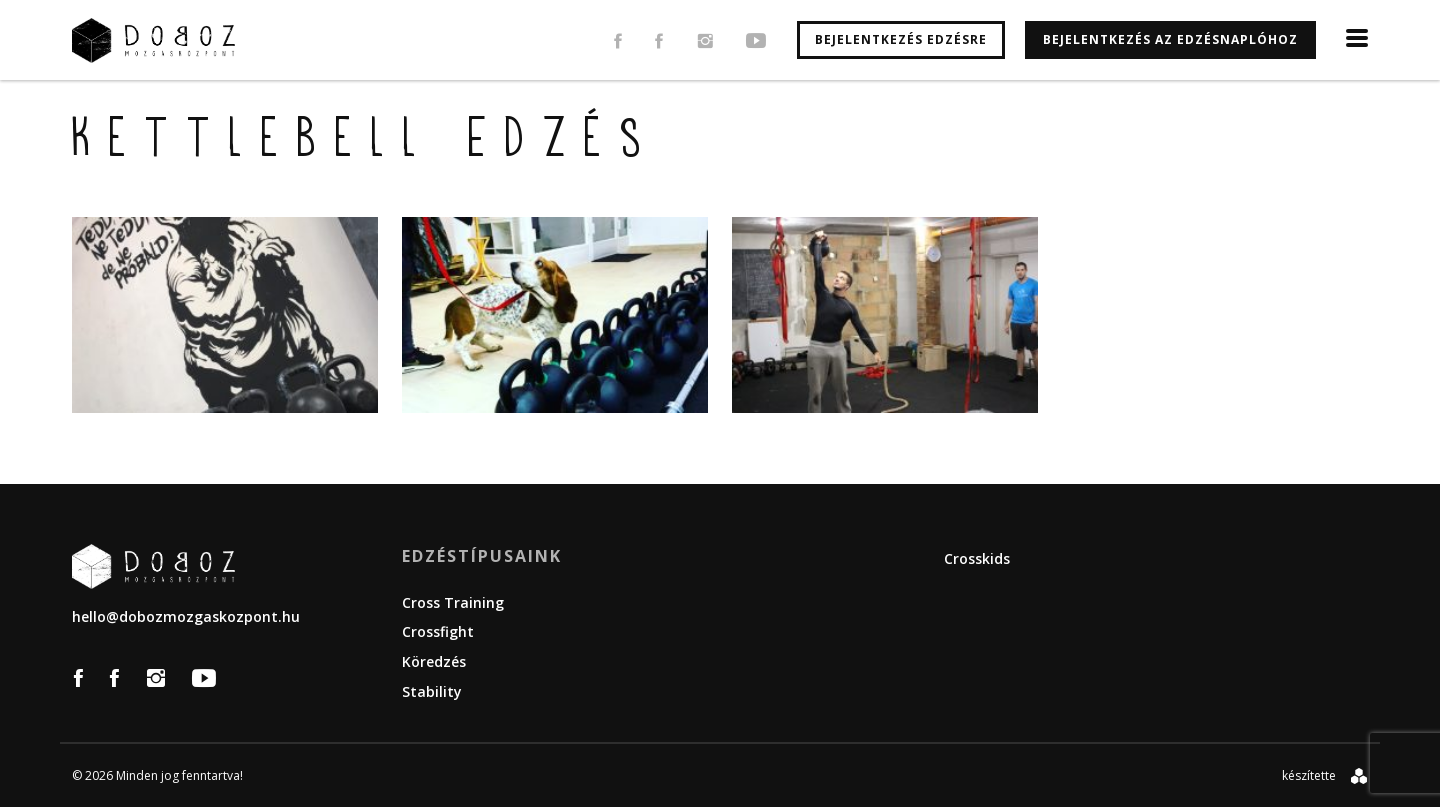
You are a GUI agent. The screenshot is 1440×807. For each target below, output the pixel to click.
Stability (432, 691)
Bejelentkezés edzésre (901, 39)
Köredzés (434, 661)
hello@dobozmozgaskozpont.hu (186, 616)
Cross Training (453, 602)
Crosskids (977, 558)
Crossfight (438, 631)
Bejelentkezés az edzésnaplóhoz (1170, 39)
